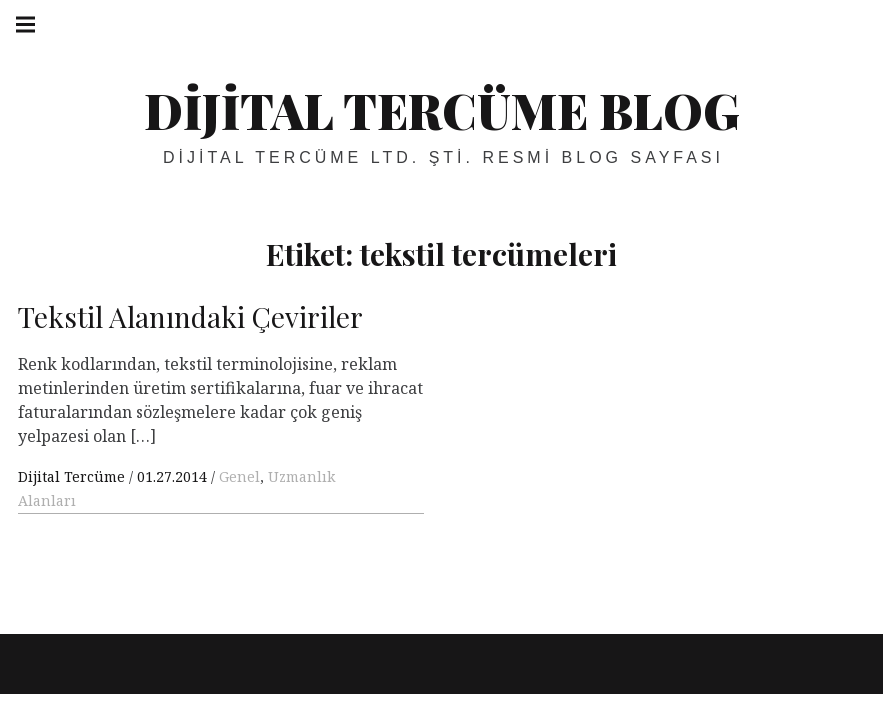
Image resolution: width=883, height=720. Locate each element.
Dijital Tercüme (73, 476)
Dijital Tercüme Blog (442, 110)
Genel (239, 476)
